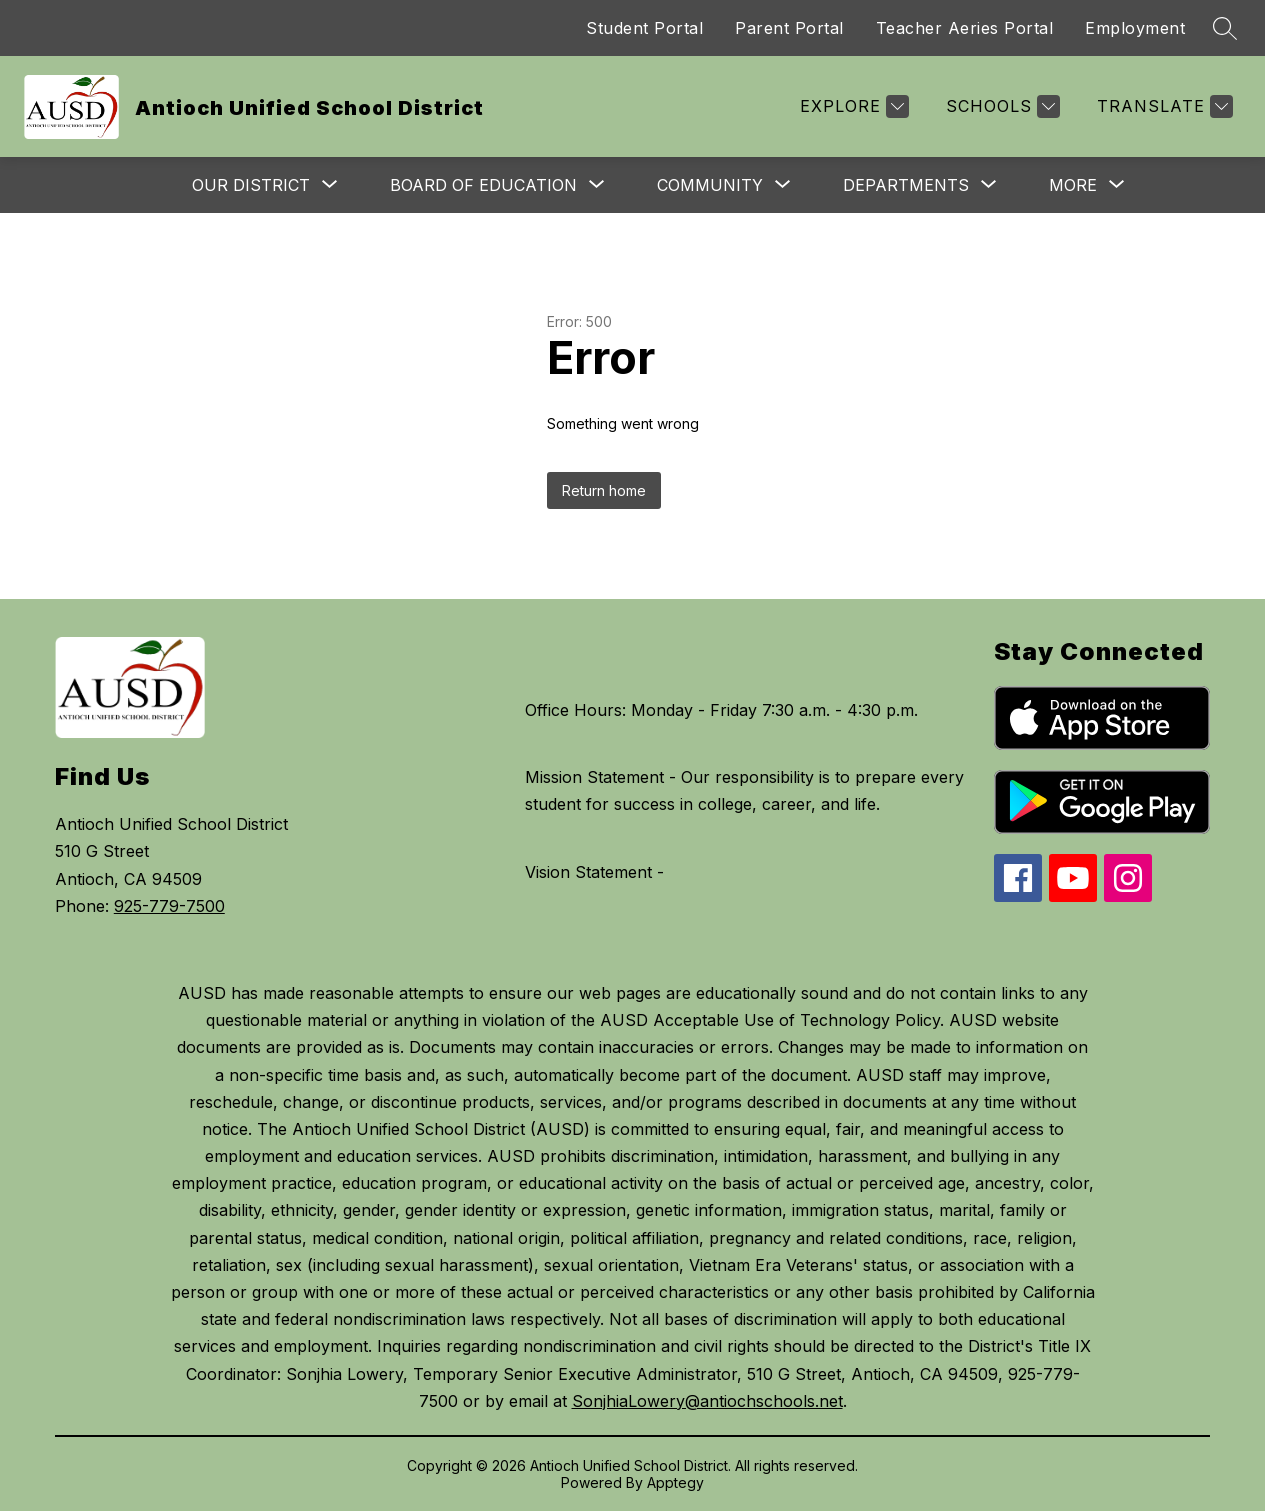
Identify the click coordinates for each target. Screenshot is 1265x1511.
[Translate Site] (1162, 106)
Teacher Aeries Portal (965, 28)
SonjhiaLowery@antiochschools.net (707, 1401)
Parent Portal (789, 28)
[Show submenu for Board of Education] (483, 185)
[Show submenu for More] (1073, 185)
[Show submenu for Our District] (251, 185)
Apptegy (675, 1482)
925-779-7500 (169, 906)
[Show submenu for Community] (710, 185)
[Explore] (852, 106)
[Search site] (1225, 28)
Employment (1135, 28)
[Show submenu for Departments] (906, 185)
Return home (604, 490)
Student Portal (644, 28)
